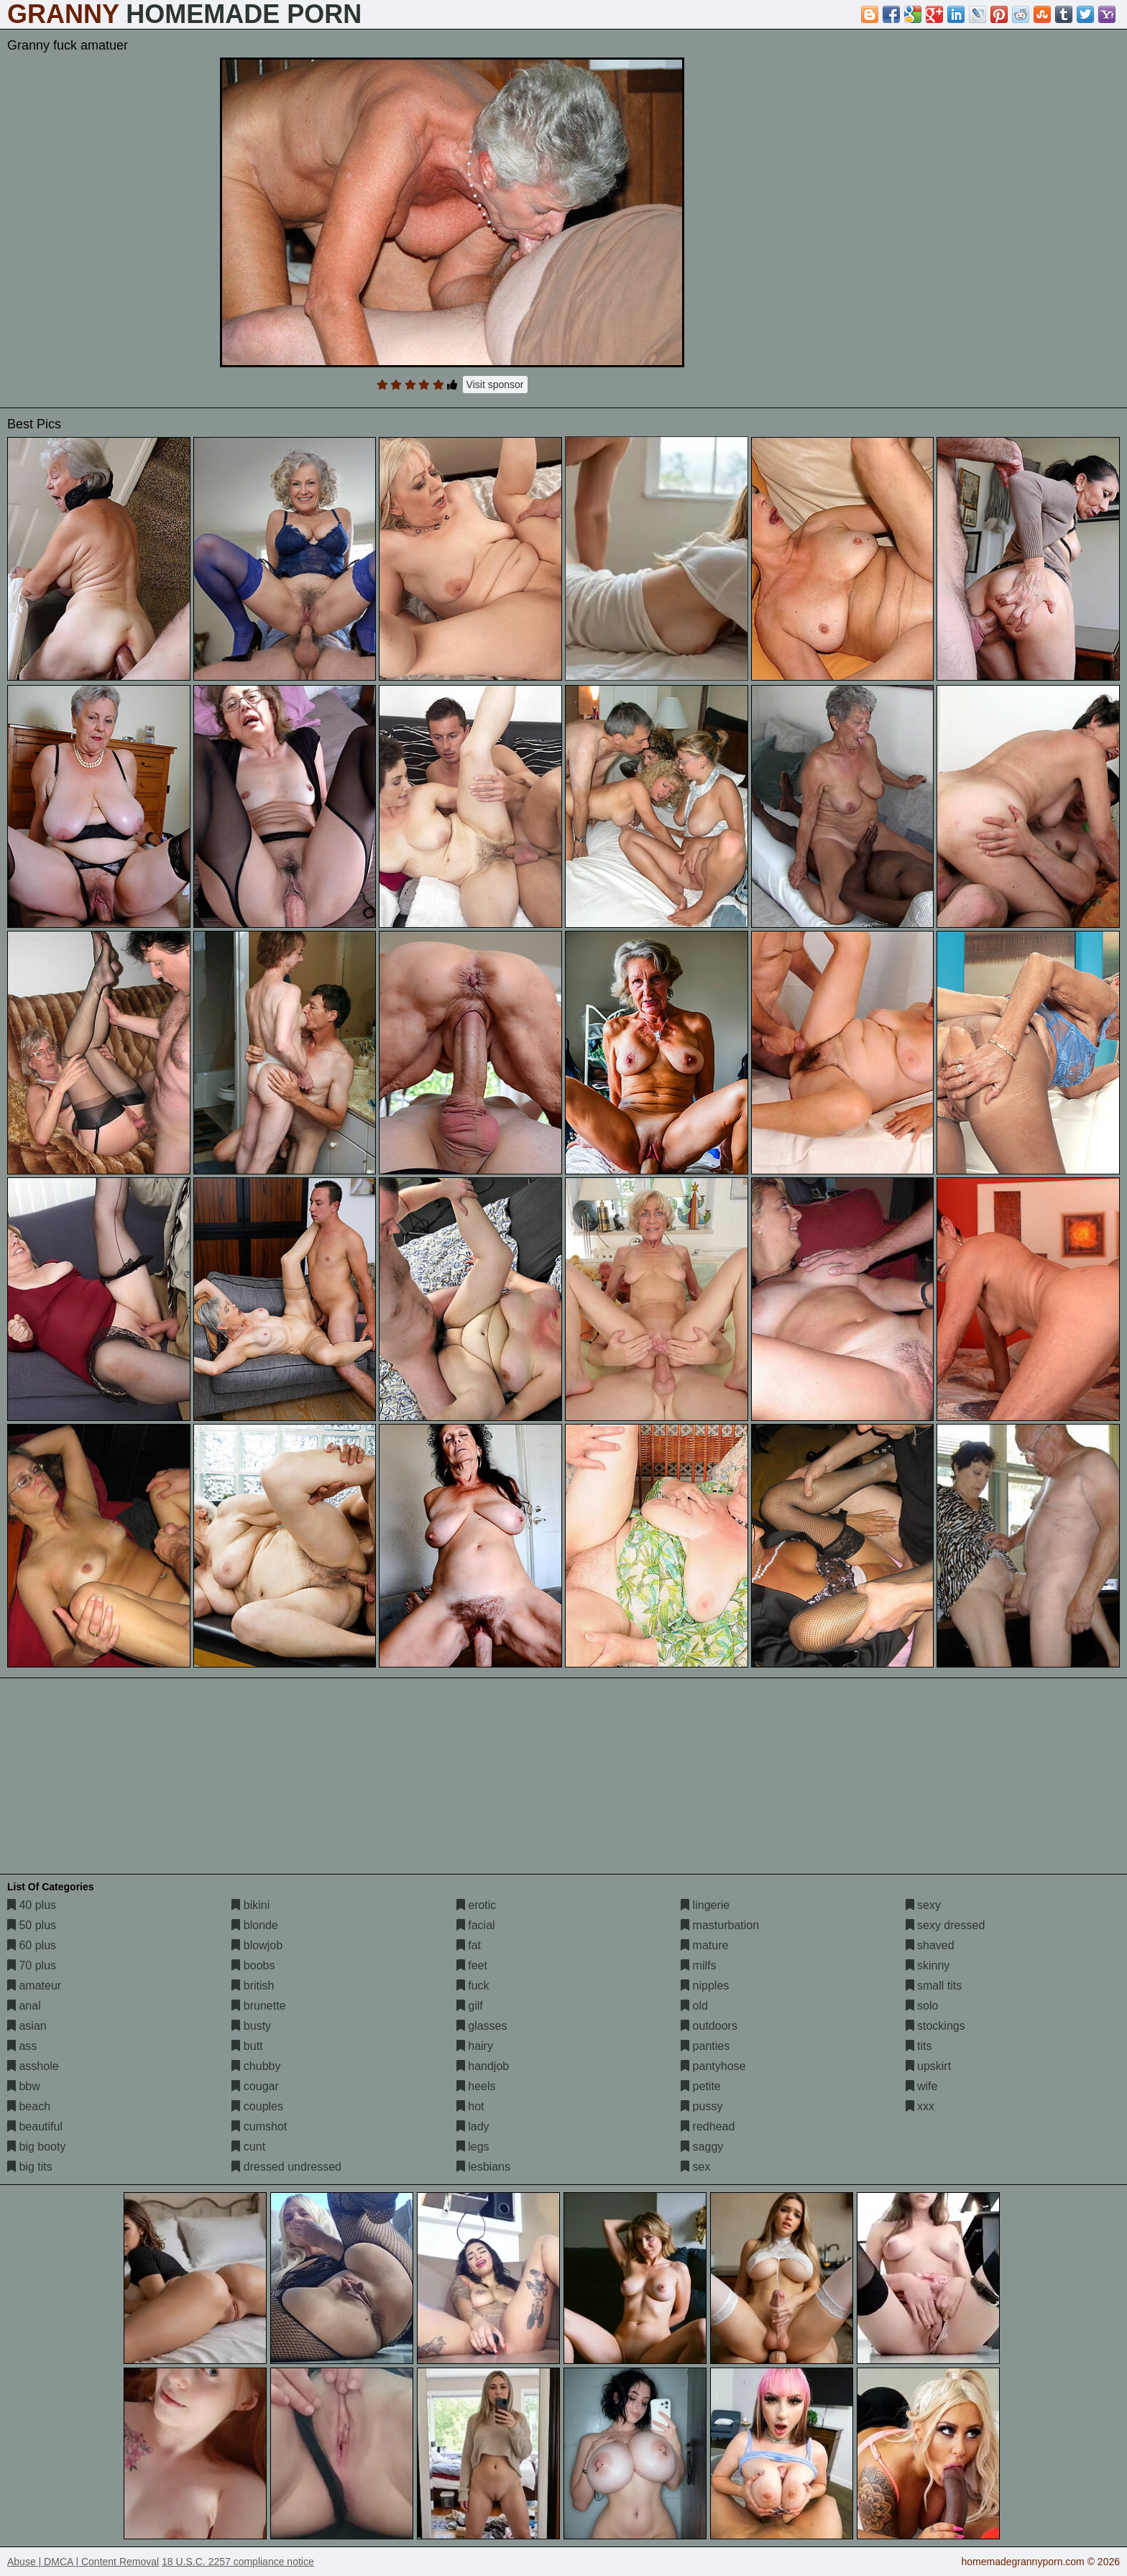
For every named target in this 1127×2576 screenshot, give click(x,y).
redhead (708, 2126)
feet (471, 1965)
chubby (255, 2066)
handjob (482, 2066)
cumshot (259, 2126)
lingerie (705, 1905)
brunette (258, 2006)
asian (27, 2026)
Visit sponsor (495, 384)
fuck (472, 1985)
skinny (928, 1965)
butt (246, 2046)
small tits (934, 1985)
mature (704, 1945)
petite (701, 2086)
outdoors (709, 2026)
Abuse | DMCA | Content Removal (83, 2561)
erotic (476, 1905)
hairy (474, 2046)
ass (22, 2046)
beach (28, 2106)
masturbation (720, 1925)
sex (695, 2167)
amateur (34, 1985)
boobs (253, 1965)
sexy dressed (945, 1925)
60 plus (31, 1945)
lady (472, 2126)
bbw (23, 2086)
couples (257, 2106)
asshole (33, 2066)
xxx (920, 2106)
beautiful (35, 2126)
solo (922, 2006)
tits (919, 2046)
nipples (705, 1985)
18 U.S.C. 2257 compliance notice (238, 2561)
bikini (250, 1905)
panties (705, 2046)
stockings (935, 2026)
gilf (469, 2006)
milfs (698, 1965)
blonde (254, 1925)
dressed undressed (286, 2167)
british (252, 1985)
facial (475, 1925)
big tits (29, 2167)
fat (468, 1945)
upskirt (929, 2066)
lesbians (483, 2167)
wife (922, 2086)
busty (251, 2026)
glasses (481, 2026)
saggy (702, 2146)
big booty (36, 2146)
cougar (254, 2086)
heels (476, 2086)
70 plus (31, 1965)
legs (472, 2146)
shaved (930, 1945)
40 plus (31, 1905)
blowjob (256, 1945)
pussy (701, 2106)
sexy (923, 1905)
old (694, 2006)
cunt (248, 2146)
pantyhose (713, 2066)
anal (24, 2006)
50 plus (31, 1925)
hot (470, 2106)
